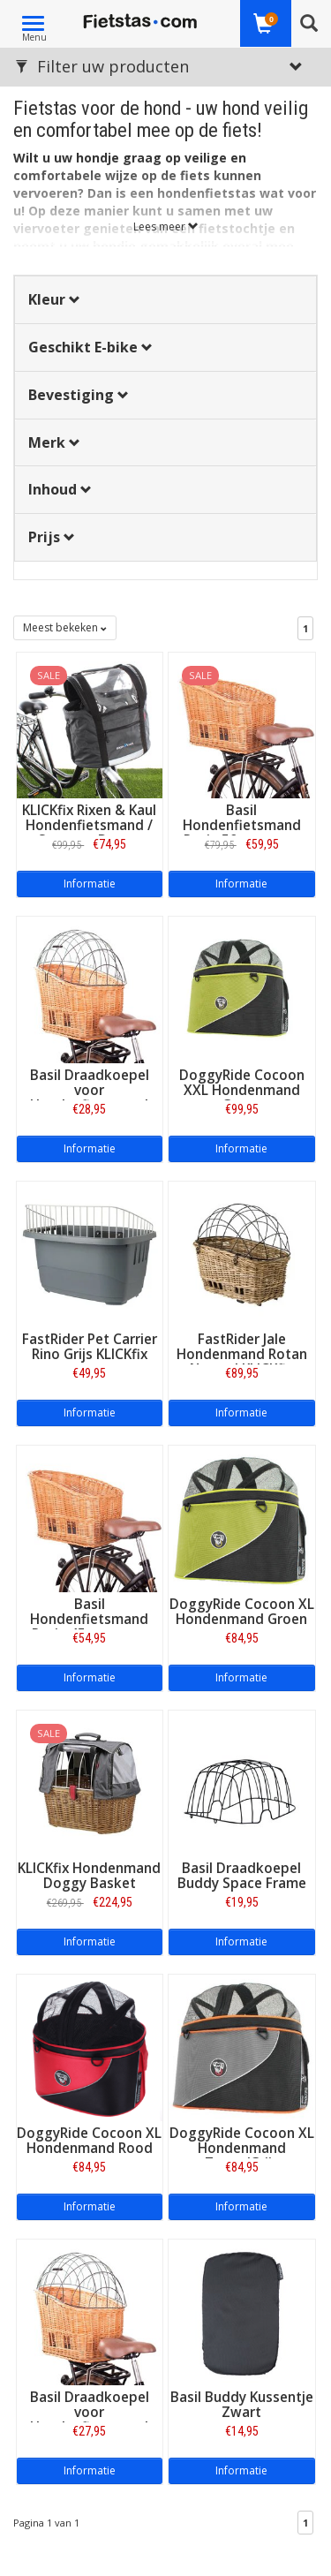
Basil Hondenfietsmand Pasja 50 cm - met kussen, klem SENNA (241, 833)
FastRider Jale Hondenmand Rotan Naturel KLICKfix (242, 1354)
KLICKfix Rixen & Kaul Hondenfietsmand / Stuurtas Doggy (89, 825)
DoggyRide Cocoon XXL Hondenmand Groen (242, 1090)
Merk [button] (54, 442)
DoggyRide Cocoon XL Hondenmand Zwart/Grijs (241, 2148)
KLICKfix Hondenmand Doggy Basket (89, 1875)
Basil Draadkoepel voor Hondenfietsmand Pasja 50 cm (89, 1097)
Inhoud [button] (60, 489)
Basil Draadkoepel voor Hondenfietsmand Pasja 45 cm (89, 2419)
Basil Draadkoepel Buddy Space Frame (241, 1875)
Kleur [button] (54, 299)
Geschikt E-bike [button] (90, 347)
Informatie (90, 883)
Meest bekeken (65, 627)
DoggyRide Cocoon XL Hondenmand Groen (241, 1611)
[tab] (165, 299)
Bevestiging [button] (78, 394)
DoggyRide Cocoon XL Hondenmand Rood (89, 2140)
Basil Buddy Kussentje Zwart (241, 2404)
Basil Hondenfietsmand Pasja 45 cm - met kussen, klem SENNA (89, 1626)
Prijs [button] (51, 537)
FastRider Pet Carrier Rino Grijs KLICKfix (89, 1347)
